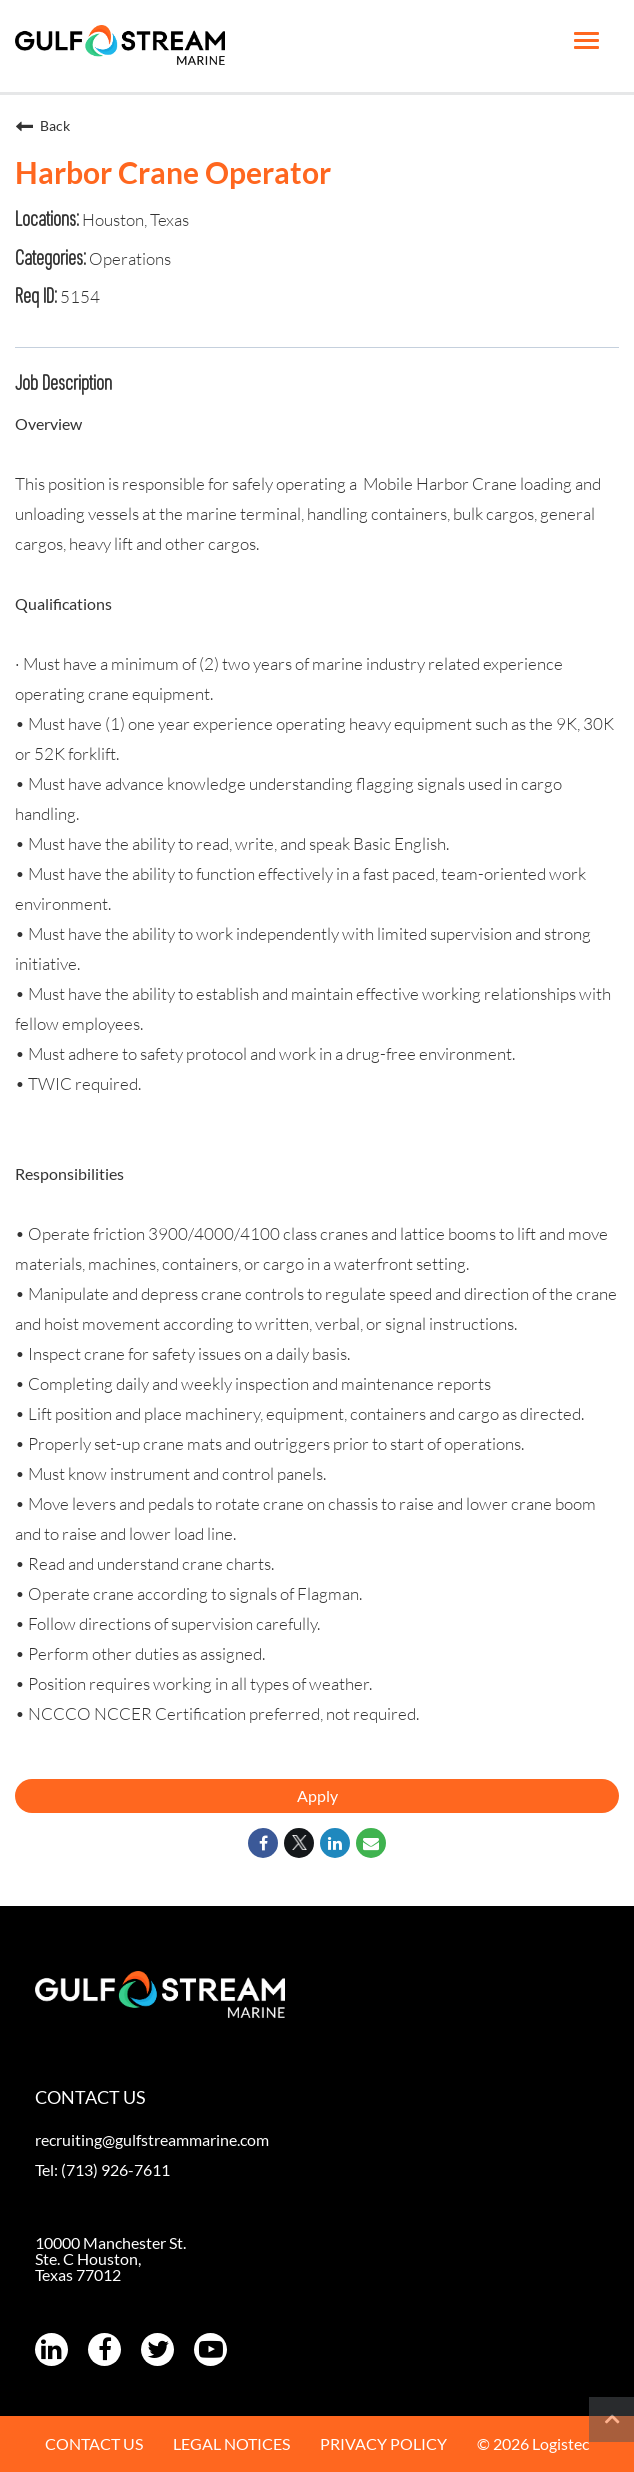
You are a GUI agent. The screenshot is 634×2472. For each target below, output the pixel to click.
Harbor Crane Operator (173, 172)
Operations (128, 258)
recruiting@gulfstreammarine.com (152, 2139)
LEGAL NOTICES (231, 2443)
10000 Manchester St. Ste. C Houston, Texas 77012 (110, 2258)
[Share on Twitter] (299, 1843)
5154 (78, 296)
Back (42, 126)
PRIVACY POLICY (383, 2443)
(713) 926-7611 (115, 2169)
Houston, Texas (134, 219)
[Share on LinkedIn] (335, 1843)
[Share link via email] (371, 1843)
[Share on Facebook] (263, 1843)
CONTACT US (94, 2443)
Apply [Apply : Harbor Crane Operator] (317, 1795)
